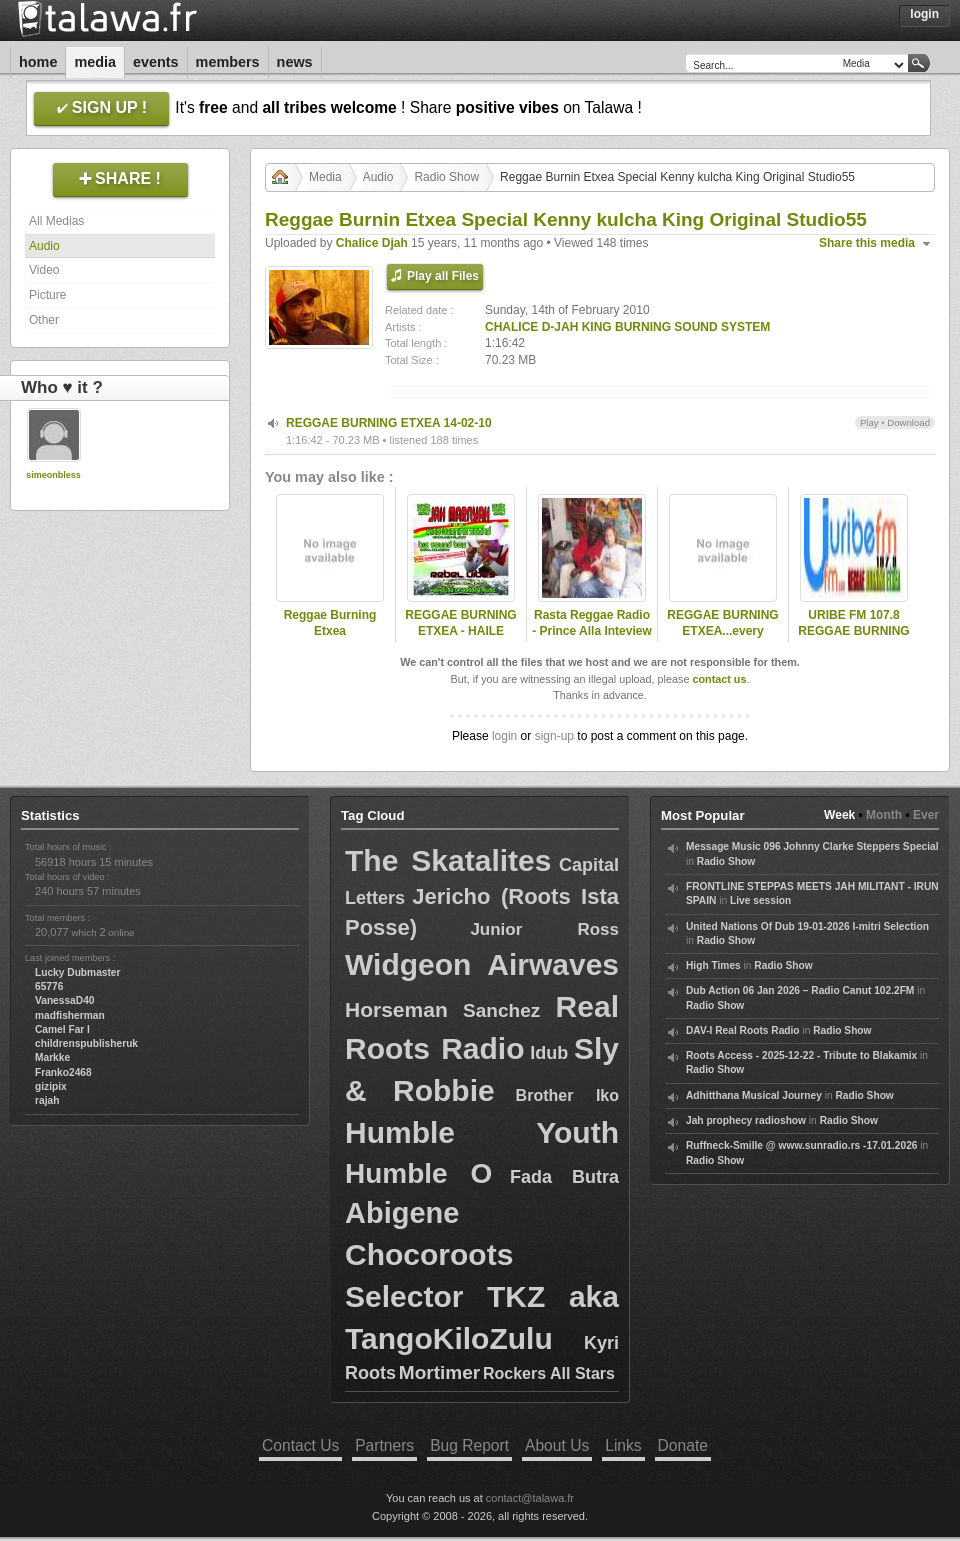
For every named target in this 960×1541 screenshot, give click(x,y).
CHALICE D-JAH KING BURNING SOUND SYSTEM (627, 327)
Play (869, 422)
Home (38, 62)
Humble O (418, 1173)
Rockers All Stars (549, 1373)
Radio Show (446, 177)
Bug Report (469, 1445)
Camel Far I (62, 1029)
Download (908, 422)
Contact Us (300, 1445)
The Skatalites (448, 860)
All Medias (56, 221)
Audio (44, 246)
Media (95, 62)
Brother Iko (567, 1095)
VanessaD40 (64, 1000)
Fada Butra (564, 1177)
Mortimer (439, 1372)
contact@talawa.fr (530, 1498)
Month (884, 815)
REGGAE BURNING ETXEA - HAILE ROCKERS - (460, 632)
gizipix (51, 1086)
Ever (926, 815)
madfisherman (70, 1015)
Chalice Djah (372, 243)
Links (623, 1445)
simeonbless (53, 475)
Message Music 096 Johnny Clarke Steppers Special (812, 846)
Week (839, 815)
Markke (52, 1057)
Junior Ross (544, 929)
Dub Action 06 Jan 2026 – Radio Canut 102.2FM (800, 990)
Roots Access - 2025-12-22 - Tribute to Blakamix (801, 1055)
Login (924, 14)
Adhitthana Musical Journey (754, 1095)
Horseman (396, 1009)
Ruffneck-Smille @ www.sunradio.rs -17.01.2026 (802, 1145)
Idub (549, 1053)
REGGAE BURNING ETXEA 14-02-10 (389, 423)
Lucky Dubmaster (78, 972)
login (504, 736)
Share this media (867, 243)
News (295, 62)
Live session (760, 900)
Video (44, 270)
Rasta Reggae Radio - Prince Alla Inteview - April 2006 (592, 632)
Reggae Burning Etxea (330, 623)
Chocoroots (429, 1254)
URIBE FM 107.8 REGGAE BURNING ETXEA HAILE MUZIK (853, 640)
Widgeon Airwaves (482, 964)
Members (228, 62)
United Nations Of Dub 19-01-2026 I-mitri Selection (807, 926)
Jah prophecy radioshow (746, 1120)
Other (44, 320)
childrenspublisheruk (86, 1043)
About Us (557, 1445)
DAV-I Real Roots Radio (743, 1030)
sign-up (554, 736)
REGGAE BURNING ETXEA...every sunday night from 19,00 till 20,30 (722, 640)
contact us (719, 679)
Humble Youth (482, 1132)
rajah (47, 1100)
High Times (713, 965)
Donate (683, 1445)
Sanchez (501, 1010)
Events (156, 62)
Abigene (402, 1213)
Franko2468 (63, 1072)
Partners (384, 1445)
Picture (47, 295)
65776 (49, 986)
